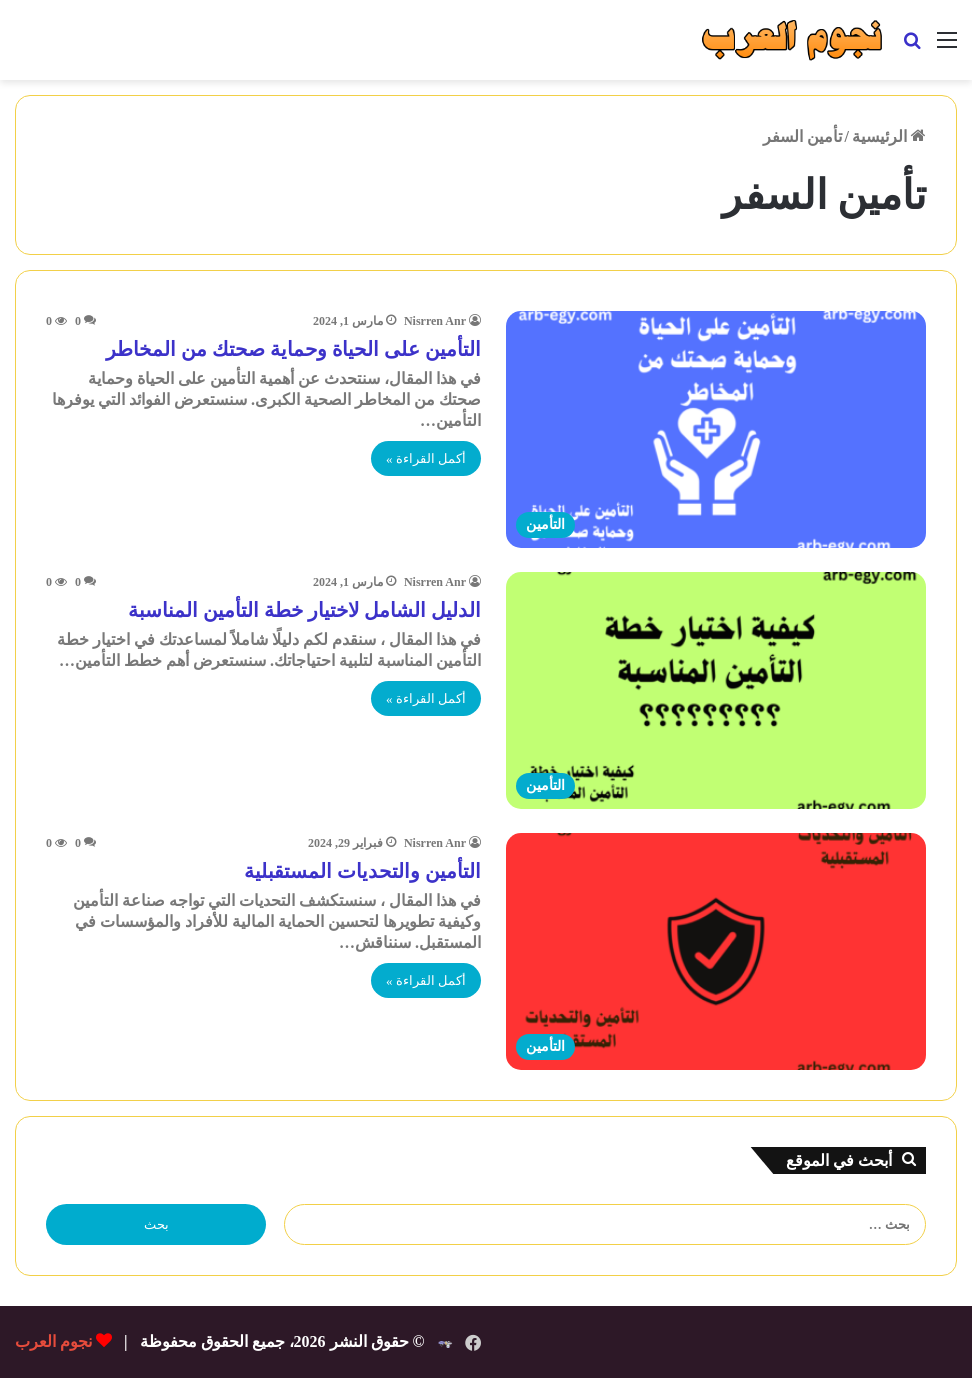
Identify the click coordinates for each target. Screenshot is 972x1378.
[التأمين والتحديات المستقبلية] (716, 951)
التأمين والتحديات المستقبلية (362, 871)
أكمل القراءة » (426, 458)
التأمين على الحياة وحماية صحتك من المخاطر (293, 349)
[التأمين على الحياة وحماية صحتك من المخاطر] (716, 429)
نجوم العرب (53, 1341)
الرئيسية (889, 136)
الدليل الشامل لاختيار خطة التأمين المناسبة (304, 610)
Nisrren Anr (435, 321)
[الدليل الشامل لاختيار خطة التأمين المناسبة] (716, 690)
